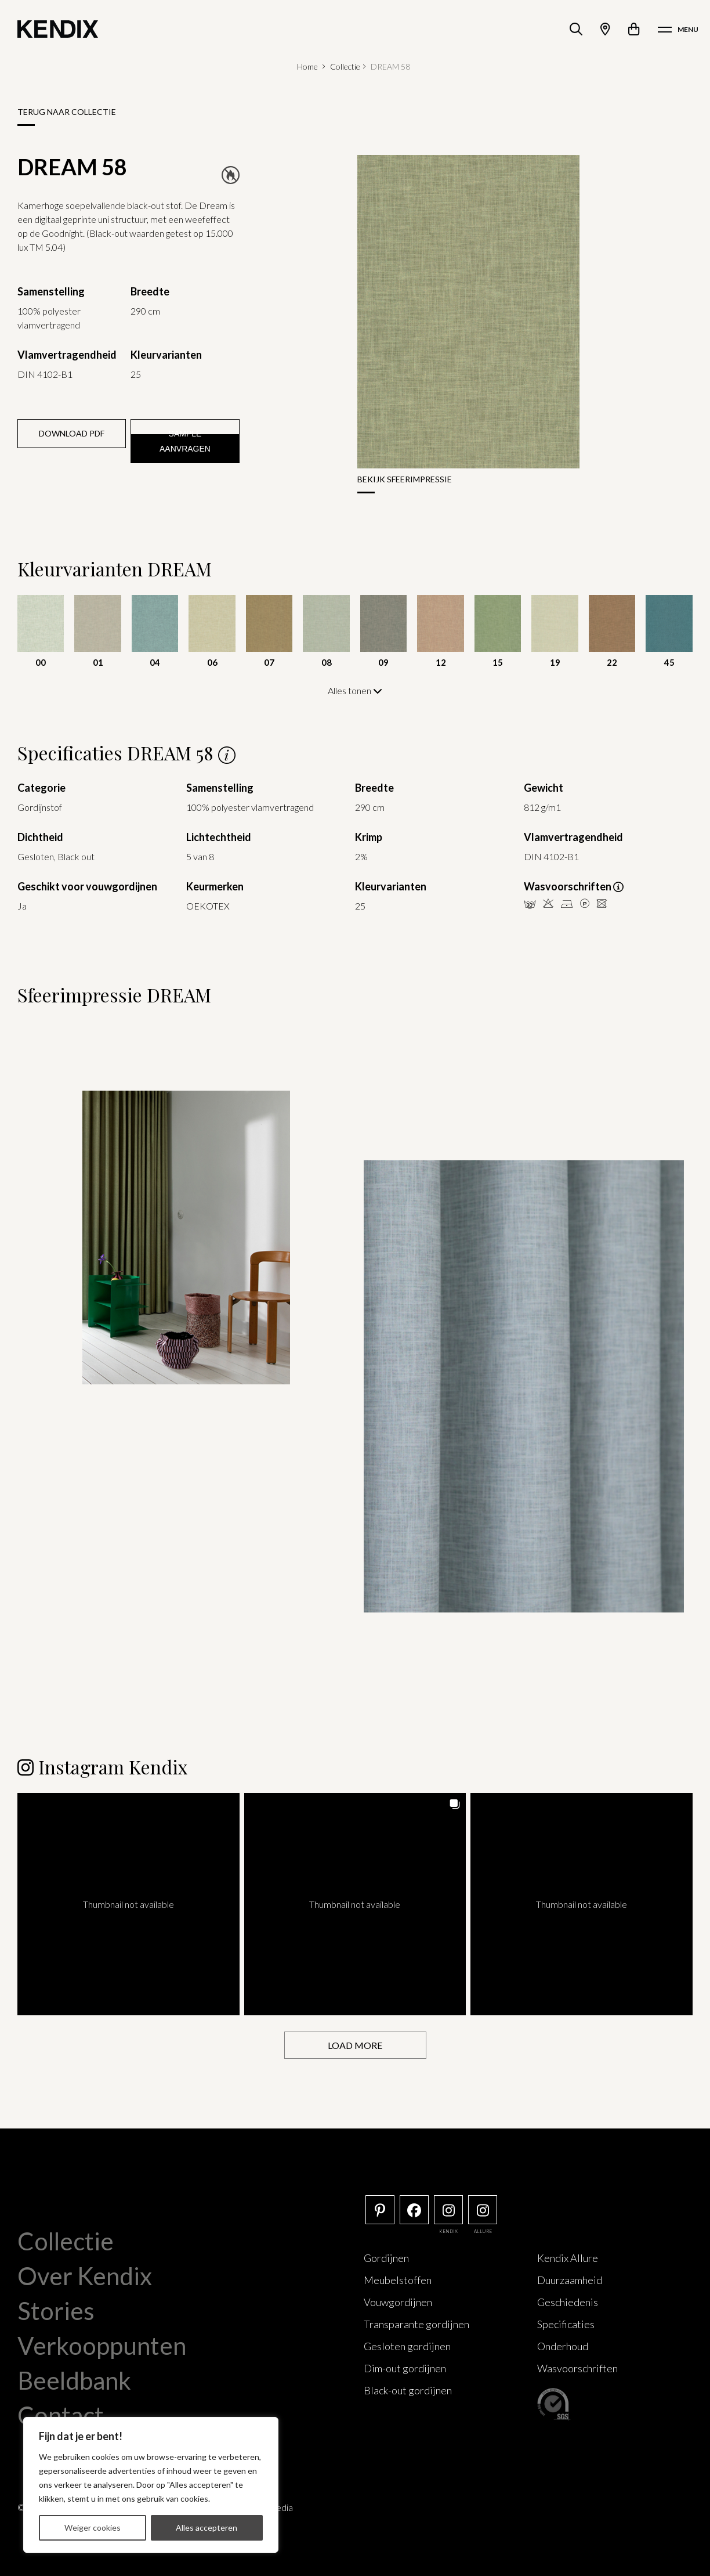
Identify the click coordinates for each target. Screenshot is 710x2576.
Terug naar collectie (66, 112)
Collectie (345, 66)
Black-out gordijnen (408, 2389)
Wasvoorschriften (577, 2367)
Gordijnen (386, 2257)
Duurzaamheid (569, 2279)
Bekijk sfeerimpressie (404, 479)
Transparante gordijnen (416, 2323)
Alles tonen (355, 690)
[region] (150, 2485)
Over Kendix (84, 2275)
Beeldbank (74, 2379)
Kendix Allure (567, 2257)
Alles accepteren (206, 2527)
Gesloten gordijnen (407, 2345)
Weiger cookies (92, 2527)
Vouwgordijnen (398, 2301)
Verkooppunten (101, 2344)
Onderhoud (562, 2345)
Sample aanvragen (185, 441)
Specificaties (566, 2323)
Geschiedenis (567, 2301)
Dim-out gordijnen (405, 2367)
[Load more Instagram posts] (355, 2044)
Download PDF (71, 433)
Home (307, 66)
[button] (128, 1903)
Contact (60, 2414)
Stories (56, 2310)
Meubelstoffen (398, 2279)
